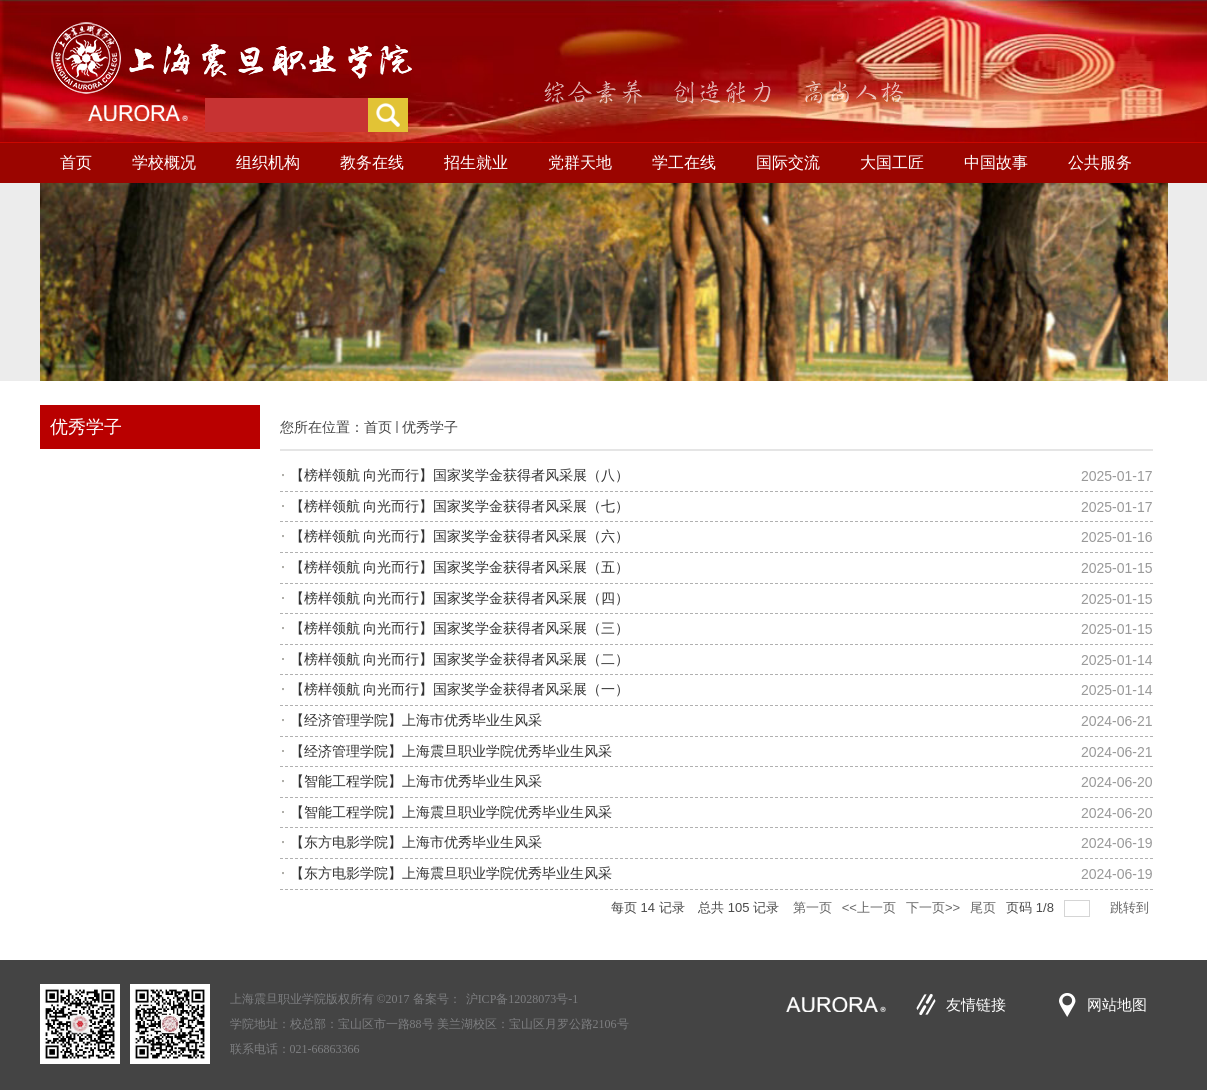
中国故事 (996, 162)
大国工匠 (892, 162)
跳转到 (1131, 907)
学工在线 (684, 162)
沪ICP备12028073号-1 (522, 999)
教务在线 (372, 162)
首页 (76, 162)
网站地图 (1117, 1005)
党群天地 (580, 162)
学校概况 (164, 162)
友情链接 (976, 1005)
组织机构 (268, 162)
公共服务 (1100, 162)
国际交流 (788, 162)
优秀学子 (430, 427)
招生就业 (476, 162)
